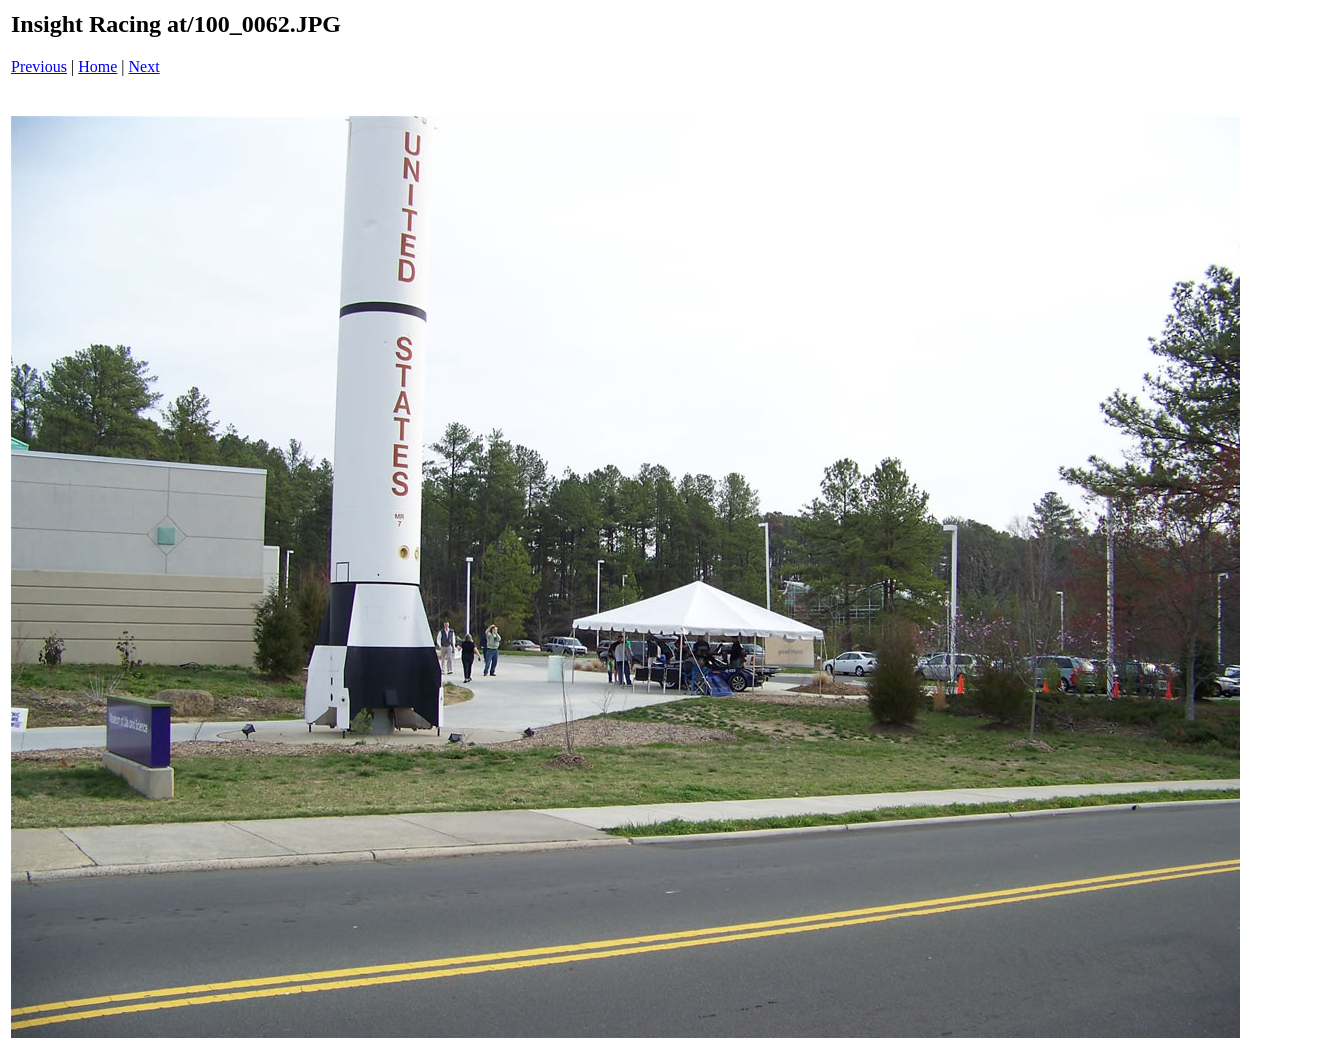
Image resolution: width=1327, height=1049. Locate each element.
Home (97, 66)
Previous (39, 66)
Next (144, 66)
